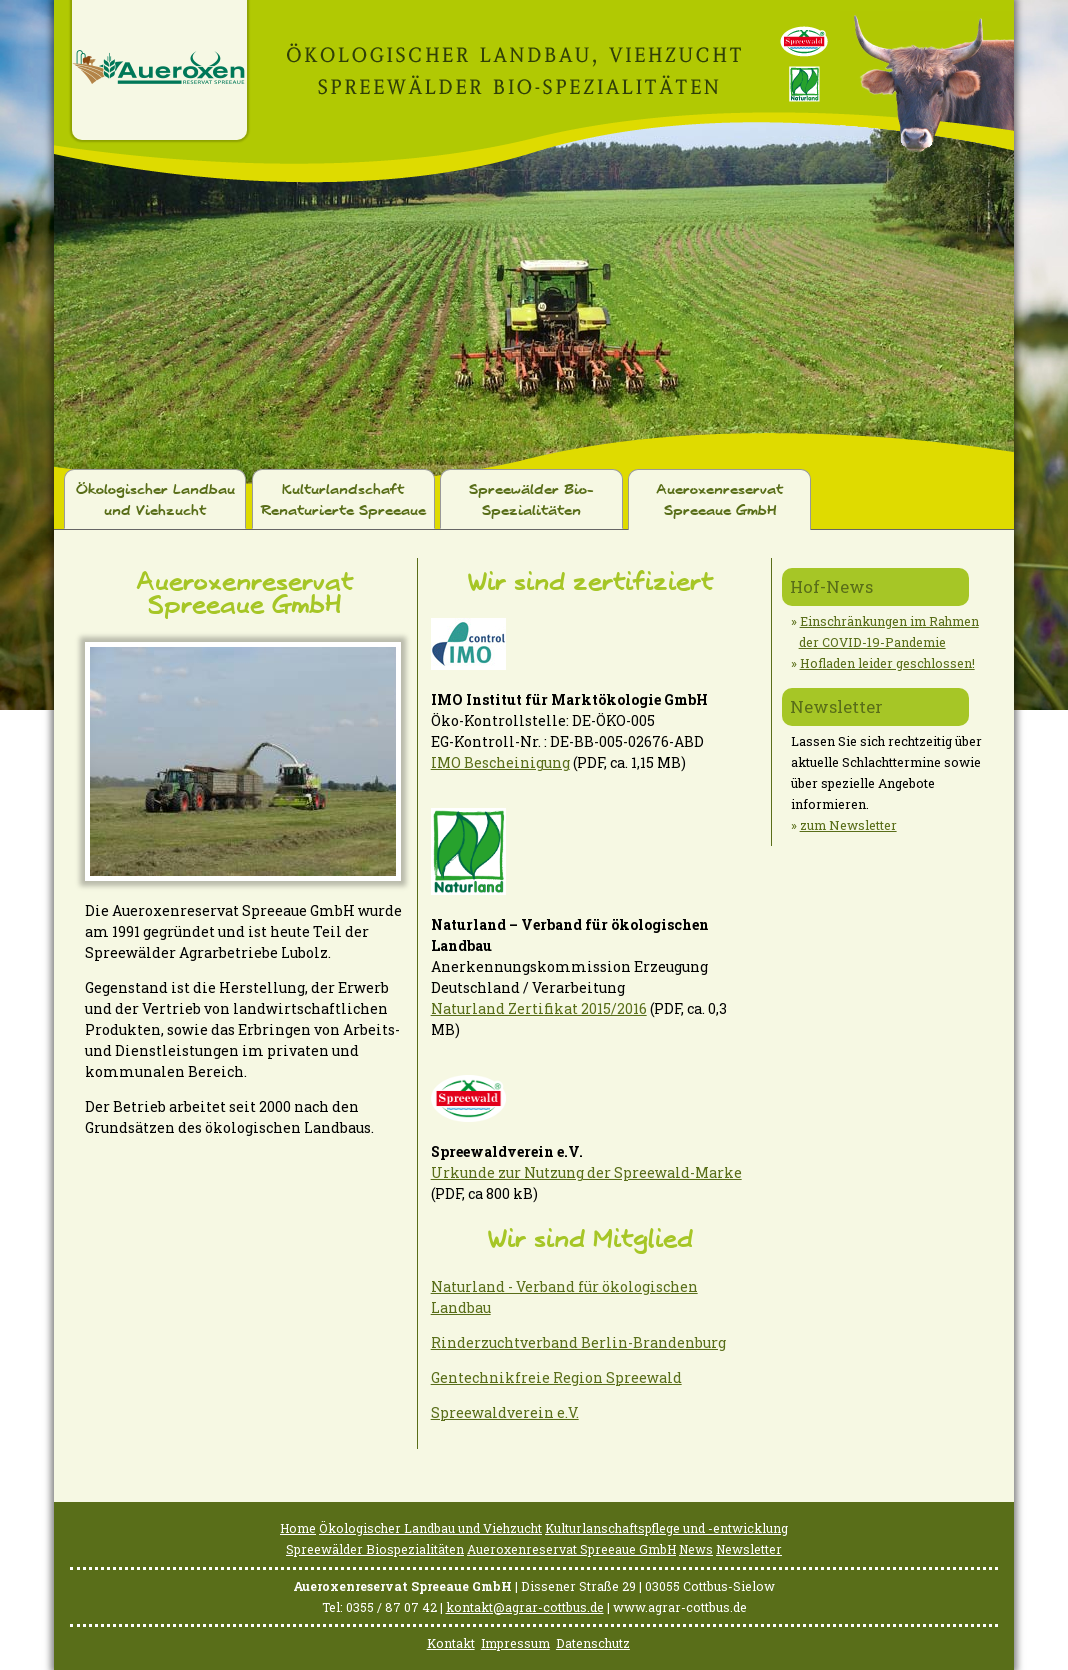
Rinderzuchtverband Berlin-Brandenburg (578, 1342)
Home (298, 1528)
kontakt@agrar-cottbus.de (525, 1607)
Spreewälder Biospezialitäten (375, 1549)
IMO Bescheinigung (500, 762)
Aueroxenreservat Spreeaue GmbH (719, 500)
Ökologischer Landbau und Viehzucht (155, 500)
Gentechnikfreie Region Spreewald (556, 1377)
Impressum (515, 1643)
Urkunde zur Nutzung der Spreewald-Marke (586, 1172)
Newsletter (836, 706)
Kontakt (451, 1643)
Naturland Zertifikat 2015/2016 (539, 1008)
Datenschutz (593, 1643)
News (696, 1549)
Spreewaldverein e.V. (505, 1412)
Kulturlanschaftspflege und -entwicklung (666, 1528)
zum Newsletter (848, 825)
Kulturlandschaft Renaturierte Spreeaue (343, 500)
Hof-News (831, 586)
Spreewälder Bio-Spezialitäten (531, 500)
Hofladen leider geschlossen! (887, 663)
